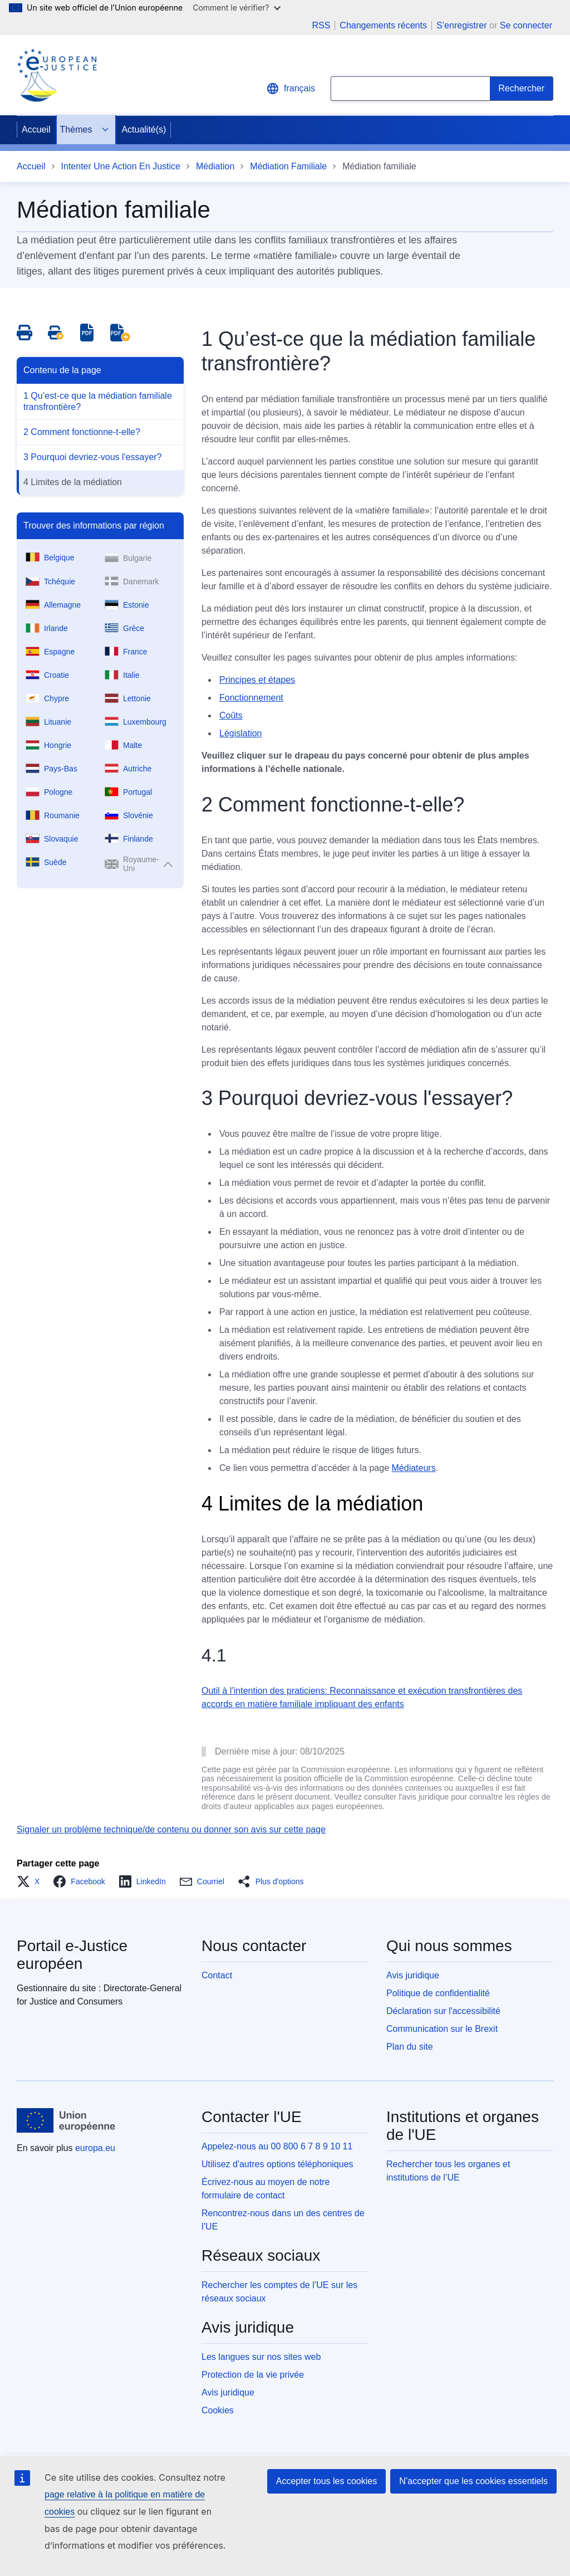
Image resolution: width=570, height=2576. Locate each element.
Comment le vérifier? (236, 7)
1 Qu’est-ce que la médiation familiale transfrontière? (97, 401)
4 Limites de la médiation (72, 482)
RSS (321, 25)
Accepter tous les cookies (326, 2481)
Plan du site (409, 2046)
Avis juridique (412, 1975)
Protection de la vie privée (253, 2374)
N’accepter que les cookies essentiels (473, 2481)
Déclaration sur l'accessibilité (443, 2011)
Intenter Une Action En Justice (120, 166)
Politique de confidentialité (438, 1993)
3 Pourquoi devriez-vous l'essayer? (92, 457)
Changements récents (383, 25)
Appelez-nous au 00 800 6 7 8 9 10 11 (277, 2146)
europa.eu (95, 2148)
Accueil (36, 129)
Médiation (215, 166)
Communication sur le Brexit (442, 2029)
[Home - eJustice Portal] (57, 75)
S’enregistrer (461, 25)
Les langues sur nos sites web (261, 2357)
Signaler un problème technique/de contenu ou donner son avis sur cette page (171, 1829)
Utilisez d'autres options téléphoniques (277, 2164)
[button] (31, 1881)
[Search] (521, 88)
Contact (217, 1975)
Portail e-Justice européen (72, 1954)
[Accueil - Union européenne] (66, 2120)
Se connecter (526, 25)
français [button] (290, 88)
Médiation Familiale (288, 166)
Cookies (218, 2410)
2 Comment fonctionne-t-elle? (81, 432)
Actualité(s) (143, 129)
